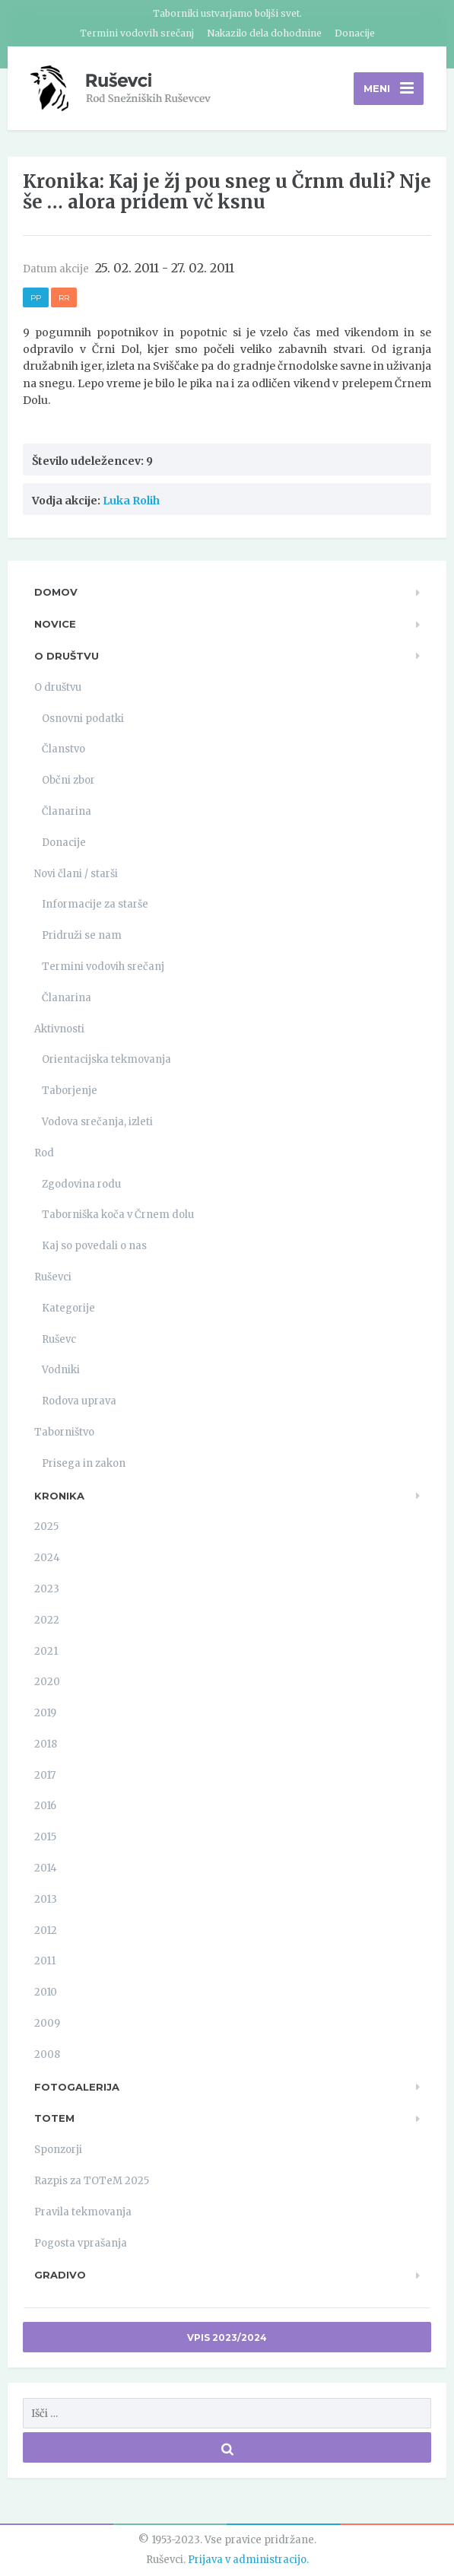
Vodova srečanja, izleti (97, 1121)
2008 (47, 2054)
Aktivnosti (59, 1028)
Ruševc (59, 1339)
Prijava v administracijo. (248, 2559)
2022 (46, 1620)
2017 (45, 1775)
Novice (55, 624)
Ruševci (52, 1277)
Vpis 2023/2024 (227, 2337)
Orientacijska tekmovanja (106, 1059)
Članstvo (63, 749)
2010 (45, 1992)
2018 (45, 1744)
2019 (45, 1712)
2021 (46, 1651)
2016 (45, 1805)
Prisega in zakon (83, 1463)
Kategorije (68, 1308)
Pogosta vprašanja (80, 2243)
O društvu (66, 656)
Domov (56, 592)
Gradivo (60, 2275)
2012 (45, 1930)
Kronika (59, 1496)
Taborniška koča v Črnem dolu (118, 1214)
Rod (44, 1152)
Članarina (66, 811)
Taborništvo (64, 1432)
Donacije (355, 33)
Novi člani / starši (76, 873)
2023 (46, 1588)
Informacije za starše (95, 904)
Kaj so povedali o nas (94, 1245)
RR (64, 298)
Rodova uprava (79, 1401)
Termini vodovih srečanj (137, 33)
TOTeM (54, 2118)
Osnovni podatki (83, 718)
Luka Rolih (131, 500)
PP (35, 298)
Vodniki (61, 1369)
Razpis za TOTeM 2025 (91, 2180)
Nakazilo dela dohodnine (264, 33)
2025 (46, 1526)
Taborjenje (69, 1090)
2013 (45, 1899)
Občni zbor (68, 780)
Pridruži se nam (82, 935)
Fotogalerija (76, 2087)
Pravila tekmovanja (83, 2212)
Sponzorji (58, 2149)
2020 (47, 1681)
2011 (45, 1960)
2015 (45, 1836)
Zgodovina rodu (81, 1184)
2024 (47, 1557)
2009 (47, 2023)
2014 (45, 1868)
